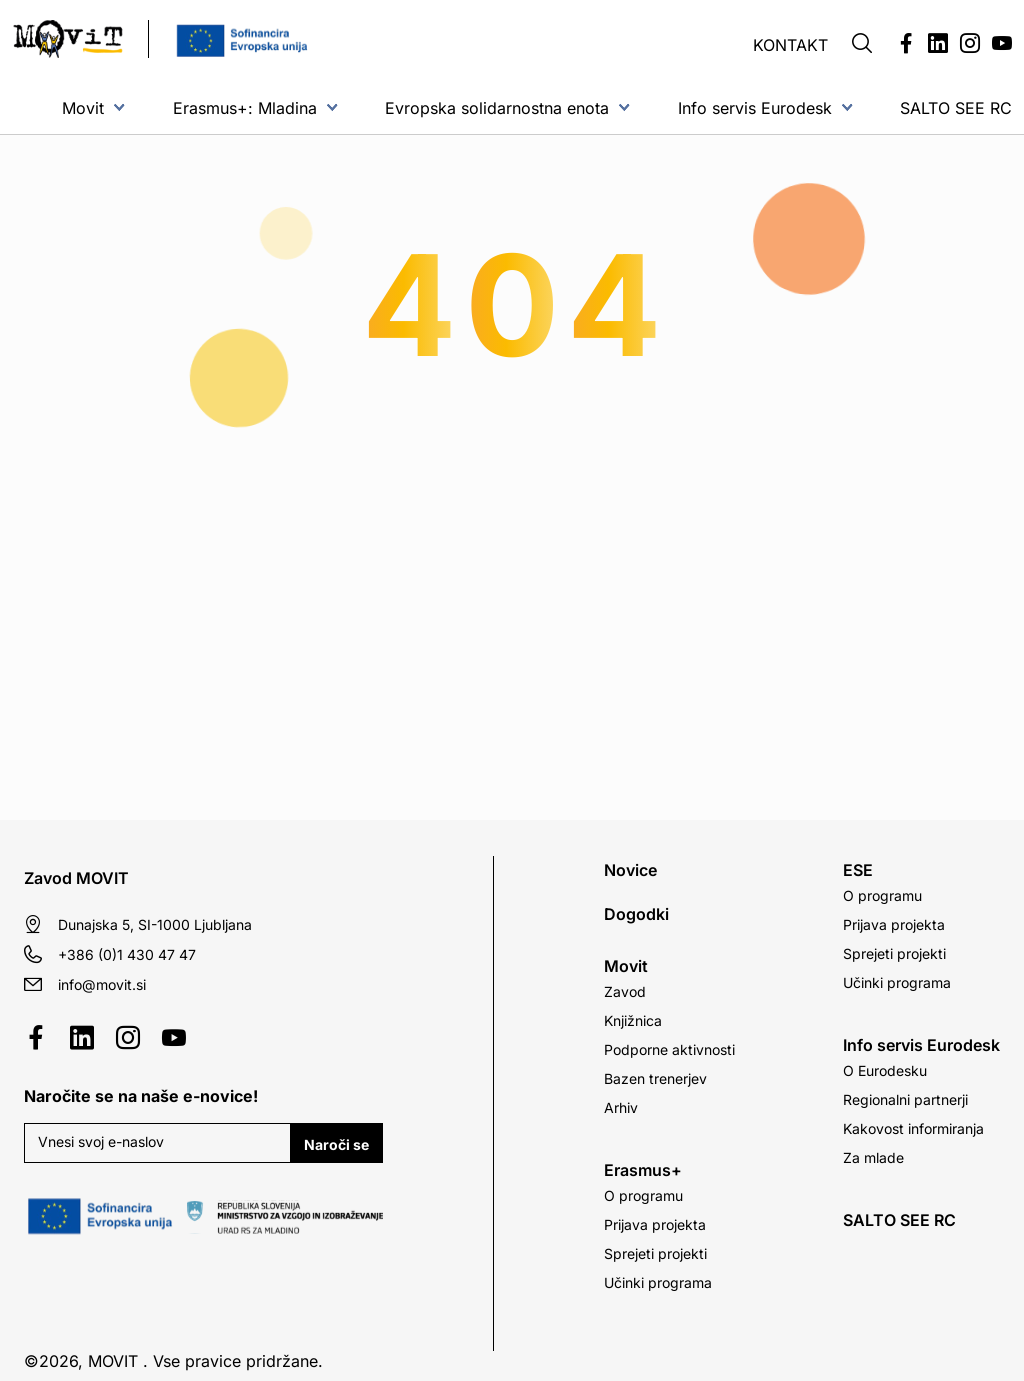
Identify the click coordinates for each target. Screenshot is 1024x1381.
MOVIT (113, 1361)
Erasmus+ (643, 1170)
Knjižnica (633, 1020)
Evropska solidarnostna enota (497, 108)
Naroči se (336, 1144)
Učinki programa (658, 1282)
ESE (858, 870)
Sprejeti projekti (655, 1253)
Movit (83, 108)
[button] (862, 45)
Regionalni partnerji (905, 1099)
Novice (630, 870)
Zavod (625, 991)
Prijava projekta (655, 1224)
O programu (643, 1195)
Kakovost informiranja (913, 1128)
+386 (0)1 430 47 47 (127, 954)
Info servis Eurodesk (755, 108)
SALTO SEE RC (956, 108)
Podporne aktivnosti (669, 1049)
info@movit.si (102, 984)
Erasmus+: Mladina (245, 108)
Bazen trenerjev (655, 1078)
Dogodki (636, 914)
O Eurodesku (885, 1070)
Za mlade (873, 1157)
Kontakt (790, 45)
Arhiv (621, 1107)
